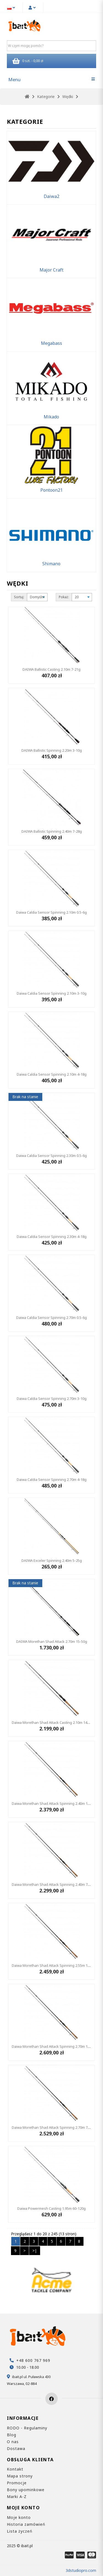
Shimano (51, 564)
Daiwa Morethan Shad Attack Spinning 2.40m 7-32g (53, 1884)
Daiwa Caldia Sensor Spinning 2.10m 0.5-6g (51, 912)
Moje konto (19, 2517)
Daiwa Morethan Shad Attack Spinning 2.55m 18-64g (54, 1965)
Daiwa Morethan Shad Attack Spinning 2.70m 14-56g (54, 2046)
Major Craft (51, 270)
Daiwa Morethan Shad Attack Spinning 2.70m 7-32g (53, 2127)
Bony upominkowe (25, 2489)
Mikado (51, 417)
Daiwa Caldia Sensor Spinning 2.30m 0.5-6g (51, 1155)
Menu (14, 79)
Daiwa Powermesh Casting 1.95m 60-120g (51, 2208)
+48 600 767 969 (33, 2360)
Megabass (51, 343)
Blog (11, 2434)
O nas (13, 2441)
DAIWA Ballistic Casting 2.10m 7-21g (51, 669)
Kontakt (15, 2469)
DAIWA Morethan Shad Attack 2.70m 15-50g (51, 1641)
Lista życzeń (19, 2531)
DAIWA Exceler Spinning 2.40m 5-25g (51, 1560)
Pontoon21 (51, 490)
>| (34, 2250)
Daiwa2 (51, 196)
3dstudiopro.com (81, 2570)
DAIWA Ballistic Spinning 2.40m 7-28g (51, 831)
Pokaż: (64, 597)
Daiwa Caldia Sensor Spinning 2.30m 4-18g (52, 1236)
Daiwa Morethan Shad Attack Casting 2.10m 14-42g (53, 1722)
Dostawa (16, 2448)
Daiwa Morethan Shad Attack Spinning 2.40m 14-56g (54, 1803)
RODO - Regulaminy (27, 2427)
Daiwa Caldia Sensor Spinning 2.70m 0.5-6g (51, 1317)
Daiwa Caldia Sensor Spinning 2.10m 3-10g (52, 993)
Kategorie (46, 96)
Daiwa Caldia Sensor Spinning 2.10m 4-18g (52, 1074)
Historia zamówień (26, 2524)
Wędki (67, 96)
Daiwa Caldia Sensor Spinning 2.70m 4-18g (52, 1479)
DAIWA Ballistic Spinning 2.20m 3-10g (51, 750)
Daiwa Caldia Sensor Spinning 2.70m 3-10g (52, 1398)
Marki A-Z (17, 2496)
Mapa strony (20, 2476)
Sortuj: (19, 597)
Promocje (17, 2482)
